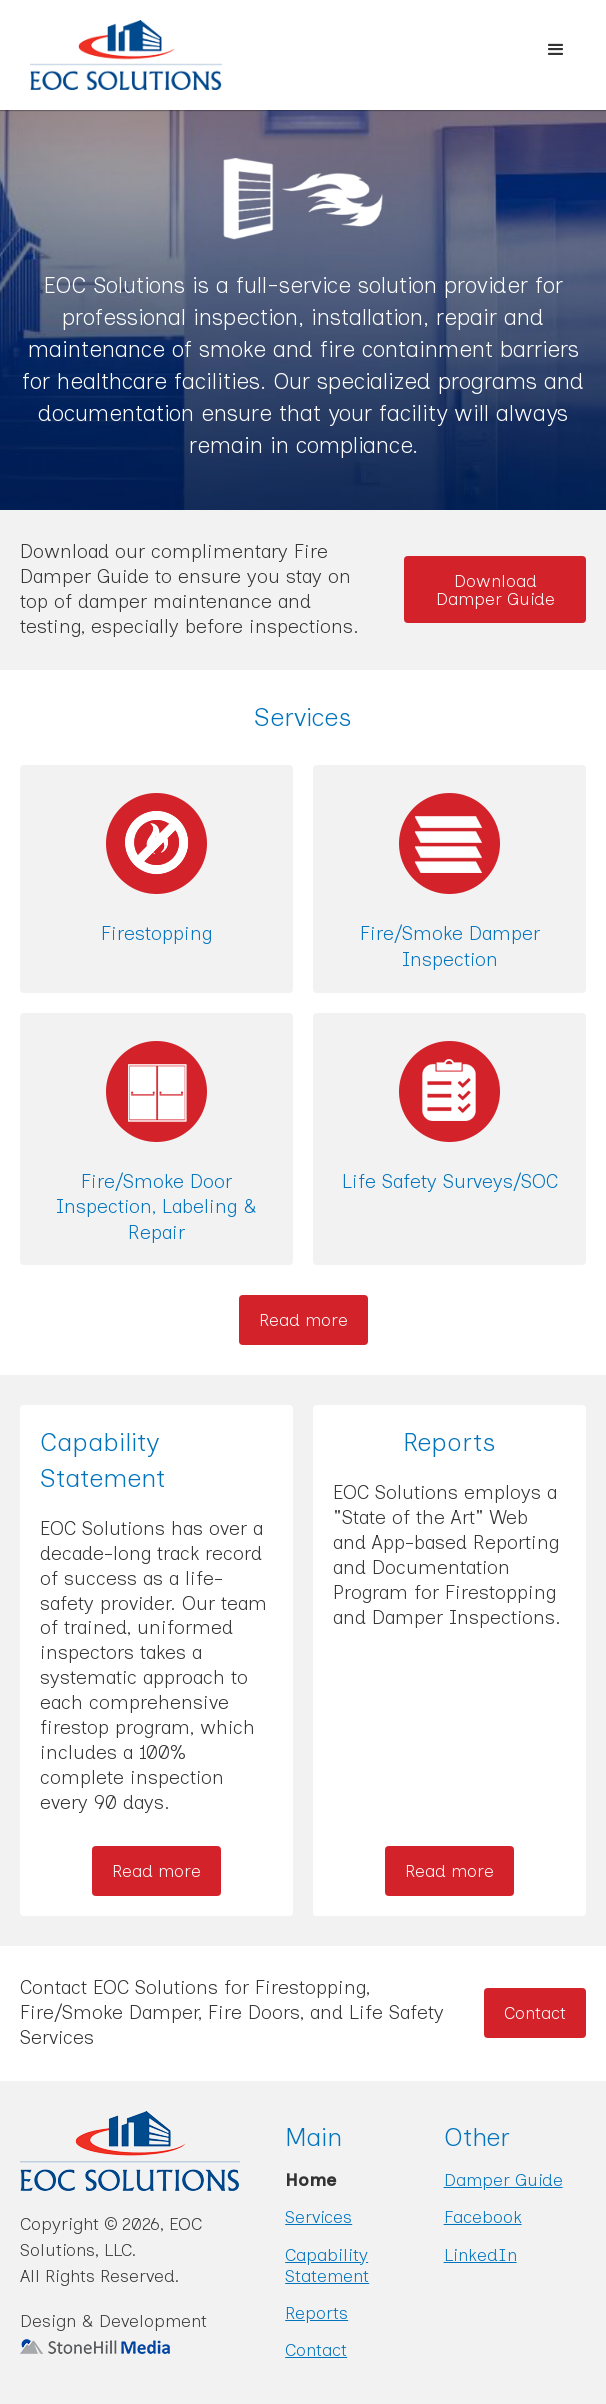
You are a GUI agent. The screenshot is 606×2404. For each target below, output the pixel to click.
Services (318, 2216)
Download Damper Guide (495, 589)
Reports (316, 2312)
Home (310, 2179)
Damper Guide (503, 2179)
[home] (111, 55)
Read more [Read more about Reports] (449, 1870)
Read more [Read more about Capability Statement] (156, 1870)
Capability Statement (327, 2265)
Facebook (483, 2216)
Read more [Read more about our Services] (303, 1319)
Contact (535, 2012)
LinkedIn (480, 2254)
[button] (556, 50)
